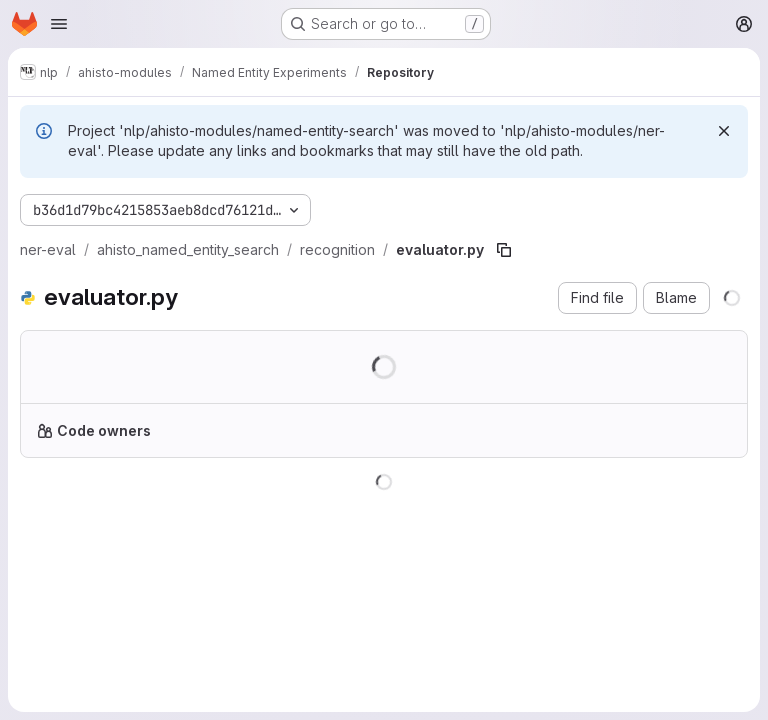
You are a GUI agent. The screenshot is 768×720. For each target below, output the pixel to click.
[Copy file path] (504, 250)
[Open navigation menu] (59, 24)
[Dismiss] (724, 131)
